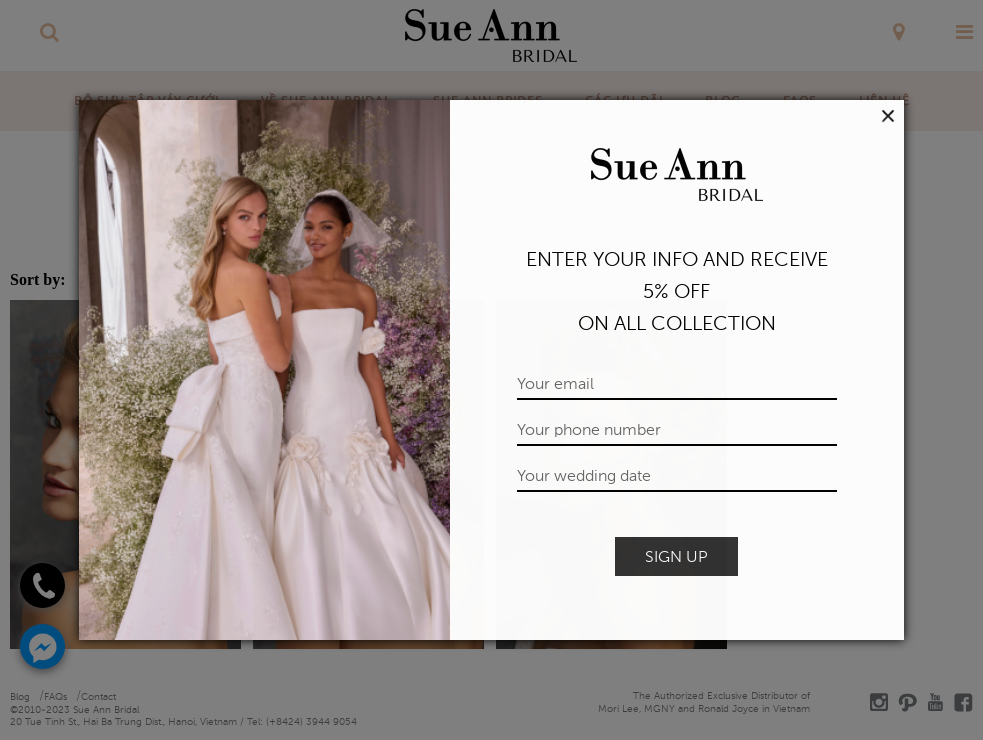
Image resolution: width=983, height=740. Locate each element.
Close (888, 116)
